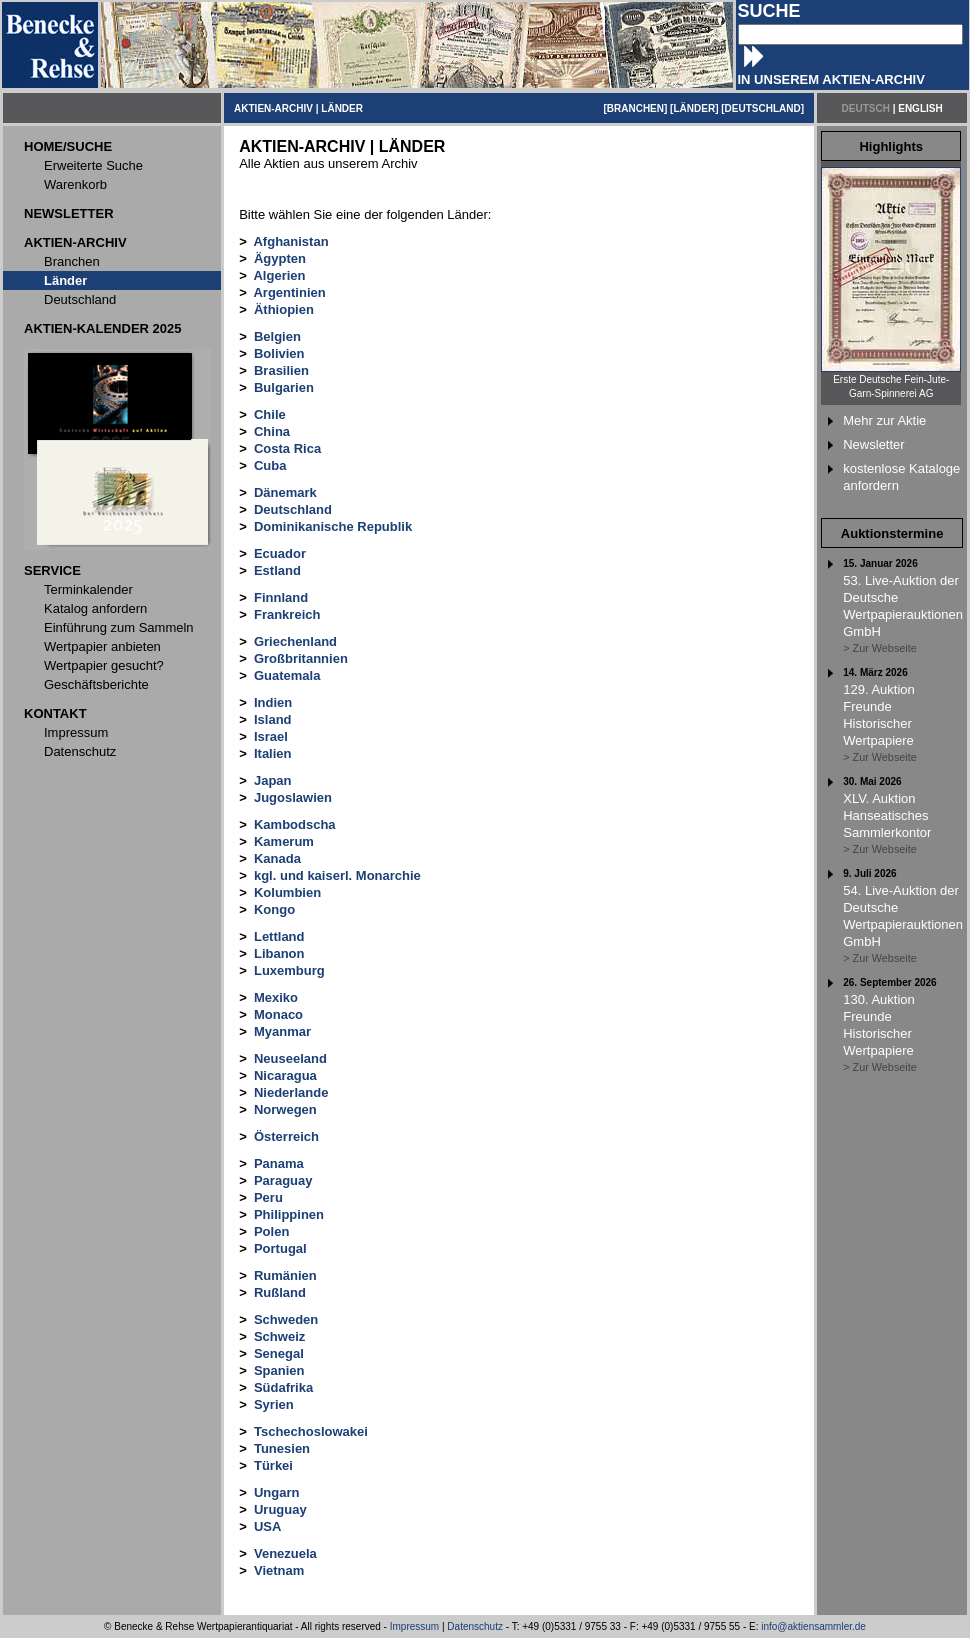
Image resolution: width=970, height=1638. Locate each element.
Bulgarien (284, 387)
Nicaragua (285, 1075)
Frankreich (287, 614)
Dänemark (285, 492)
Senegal (279, 1353)
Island (273, 719)
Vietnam (279, 1570)
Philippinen (289, 1214)
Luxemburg (289, 970)
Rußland (280, 1292)
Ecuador (280, 553)
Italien (273, 753)
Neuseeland (290, 1058)
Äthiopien (284, 309)
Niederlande (291, 1092)
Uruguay (280, 1509)
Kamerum (284, 841)
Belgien (277, 336)
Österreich (286, 1136)
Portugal (280, 1248)
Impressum (414, 1626)
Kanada (277, 858)
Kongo (274, 909)
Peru (268, 1197)
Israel (271, 736)
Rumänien (285, 1275)
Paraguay (283, 1180)
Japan (273, 780)
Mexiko (276, 997)
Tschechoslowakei (311, 1431)
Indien (273, 702)
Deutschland (293, 509)
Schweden (286, 1319)
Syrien (274, 1404)
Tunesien (282, 1448)
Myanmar (282, 1031)
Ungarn (277, 1492)
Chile (270, 414)
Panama (279, 1163)
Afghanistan (290, 241)
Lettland (279, 936)
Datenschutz (475, 1626)
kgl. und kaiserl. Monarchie (337, 875)
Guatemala (287, 675)
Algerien (279, 275)
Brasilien (281, 370)
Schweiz (279, 1336)
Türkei (273, 1465)
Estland (277, 570)
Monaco (278, 1014)
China (272, 431)
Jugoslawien (293, 797)
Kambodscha (295, 824)
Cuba (270, 465)
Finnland (281, 597)
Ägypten (280, 258)
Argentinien (289, 292)
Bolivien (279, 353)
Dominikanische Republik (333, 526)
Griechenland (295, 641)
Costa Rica (287, 448)
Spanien (279, 1370)
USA (267, 1526)
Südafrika (283, 1387)
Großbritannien (301, 658)
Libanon (279, 953)
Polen (271, 1231)
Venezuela (285, 1553)
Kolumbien (287, 892)
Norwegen (285, 1109)
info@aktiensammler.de (813, 1626)
